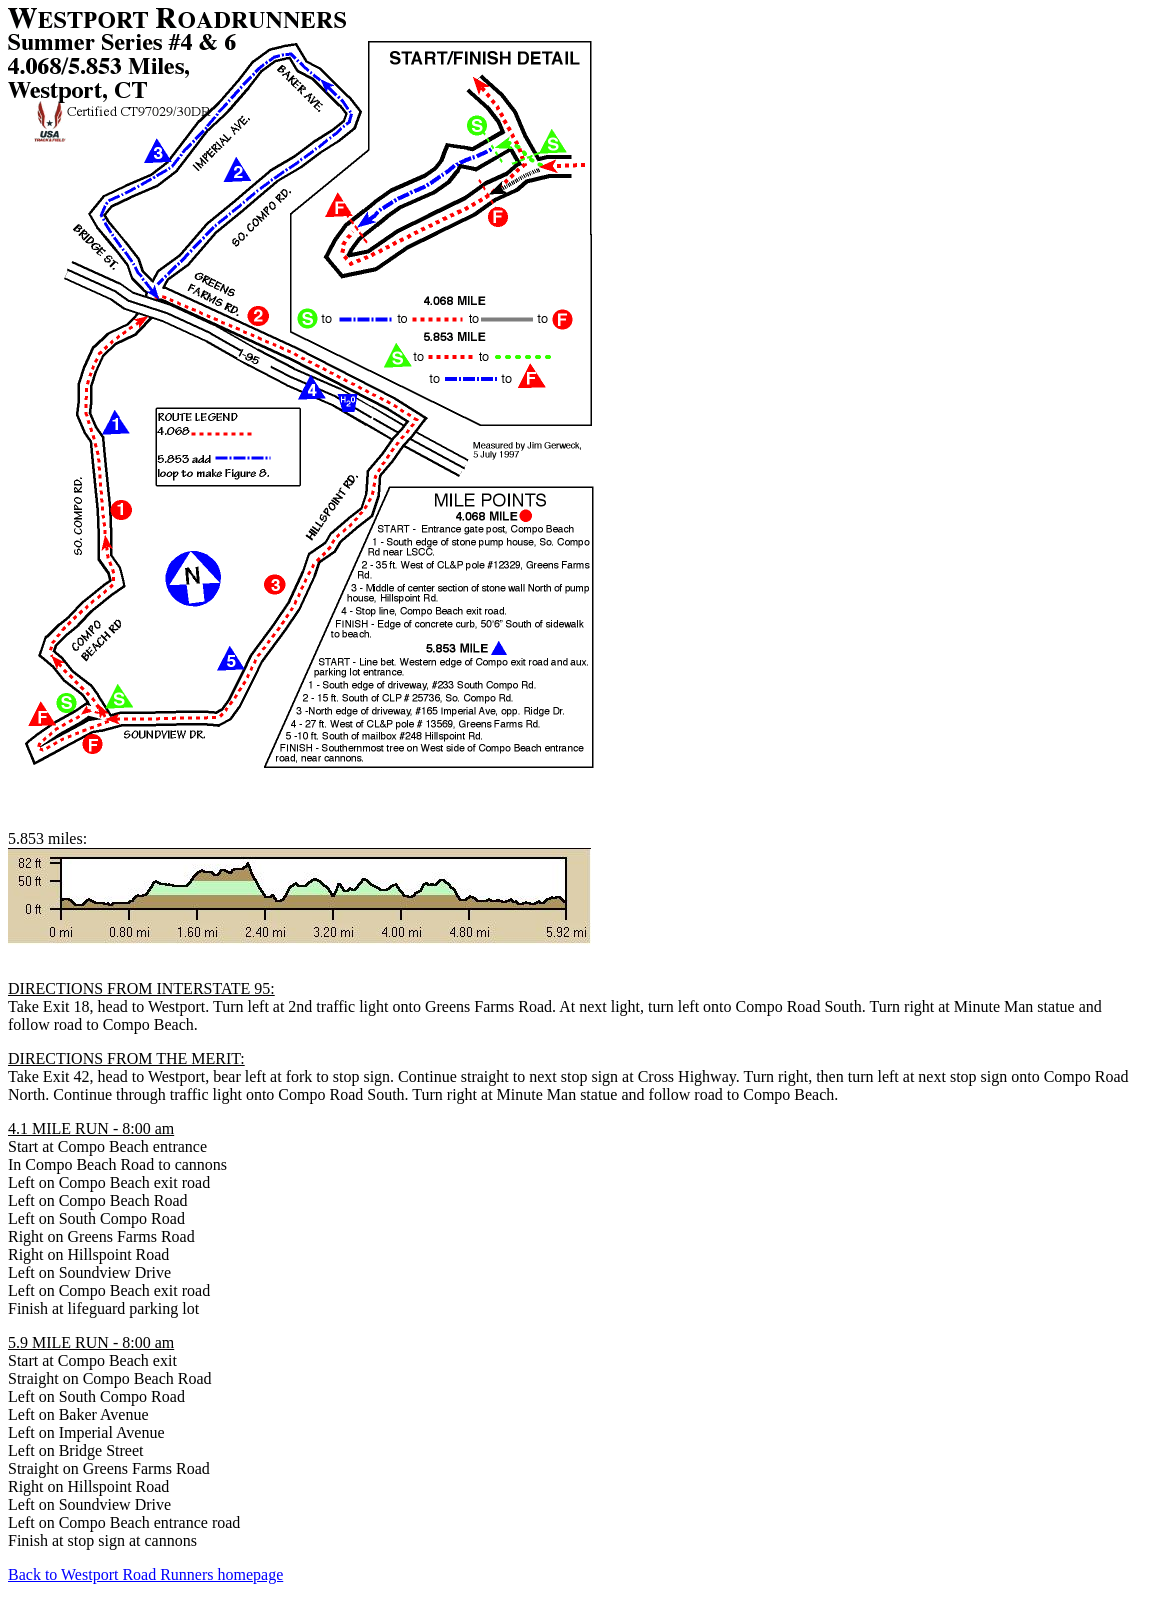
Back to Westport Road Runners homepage (145, 1574)
